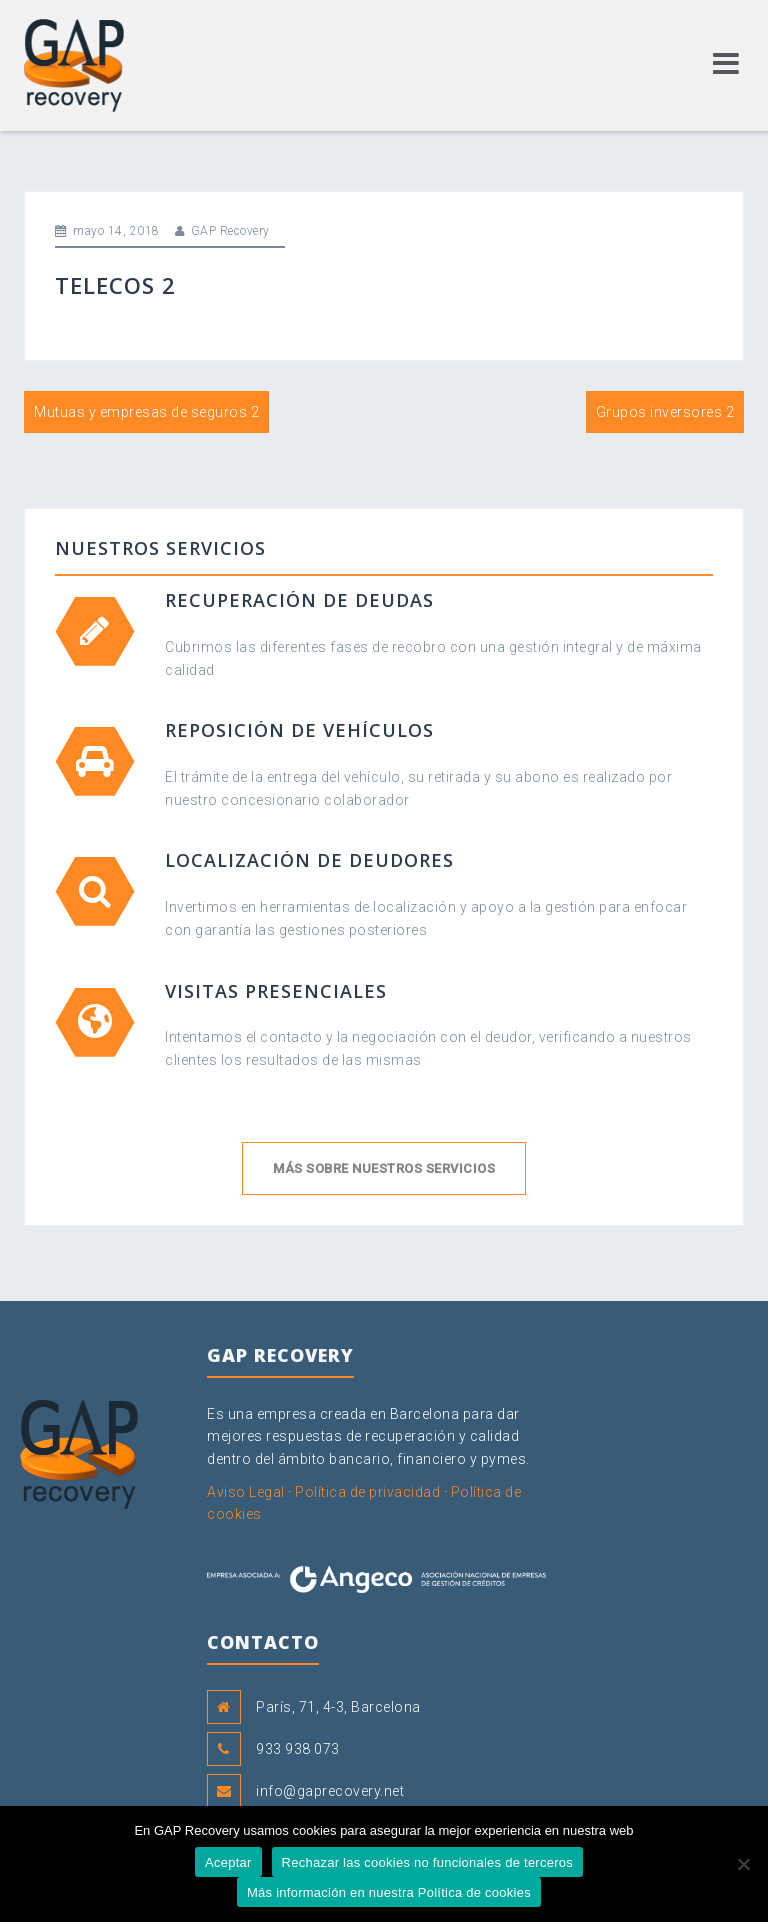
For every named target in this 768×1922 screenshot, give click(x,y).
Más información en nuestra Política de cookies (389, 1892)
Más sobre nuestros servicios (384, 1168)
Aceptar (228, 1862)
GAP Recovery (230, 231)
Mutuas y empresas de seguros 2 (146, 412)
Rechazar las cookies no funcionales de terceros (427, 1862)
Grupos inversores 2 (665, 412)
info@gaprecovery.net (330, 1791)
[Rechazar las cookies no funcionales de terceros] (743, 1864)
